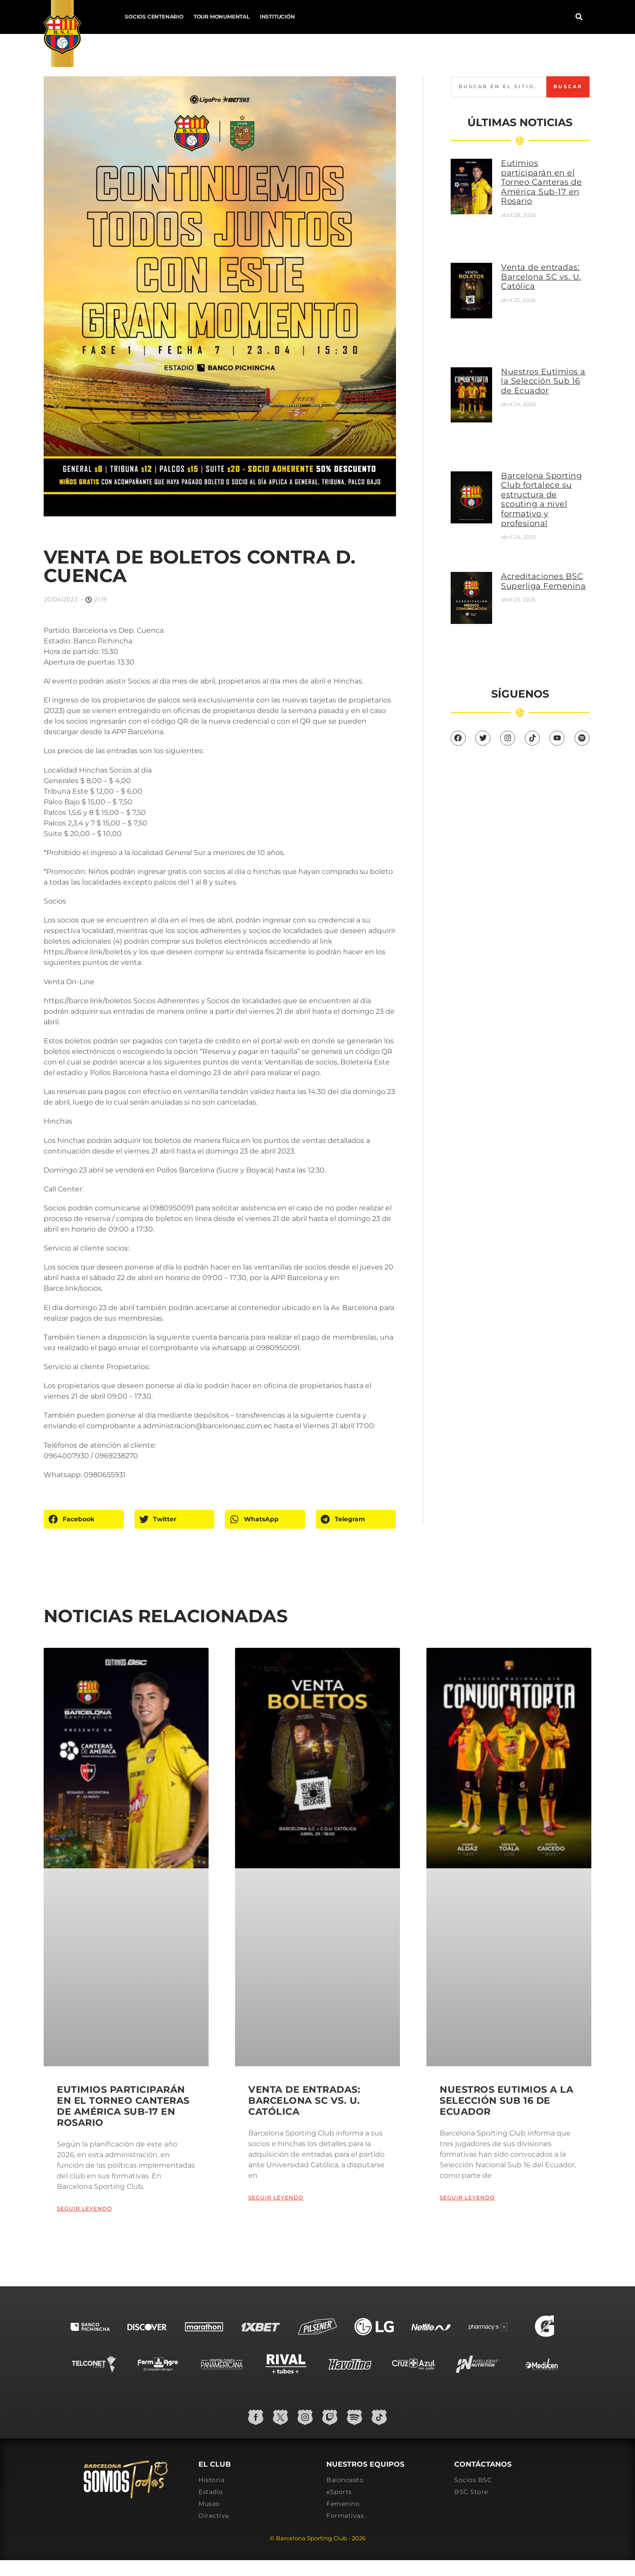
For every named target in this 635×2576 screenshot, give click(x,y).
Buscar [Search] (568, 86)
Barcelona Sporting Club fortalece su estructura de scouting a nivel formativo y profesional (541, 499)
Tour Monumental (222, 16)
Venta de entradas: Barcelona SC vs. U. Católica (541, 276)
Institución (277, 16)
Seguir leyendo (84, 2208)
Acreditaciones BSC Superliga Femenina (543, 581)
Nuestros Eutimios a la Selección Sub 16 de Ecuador (543, 381)
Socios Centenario (154, 16)
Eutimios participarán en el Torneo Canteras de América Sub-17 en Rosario (541, 182)
